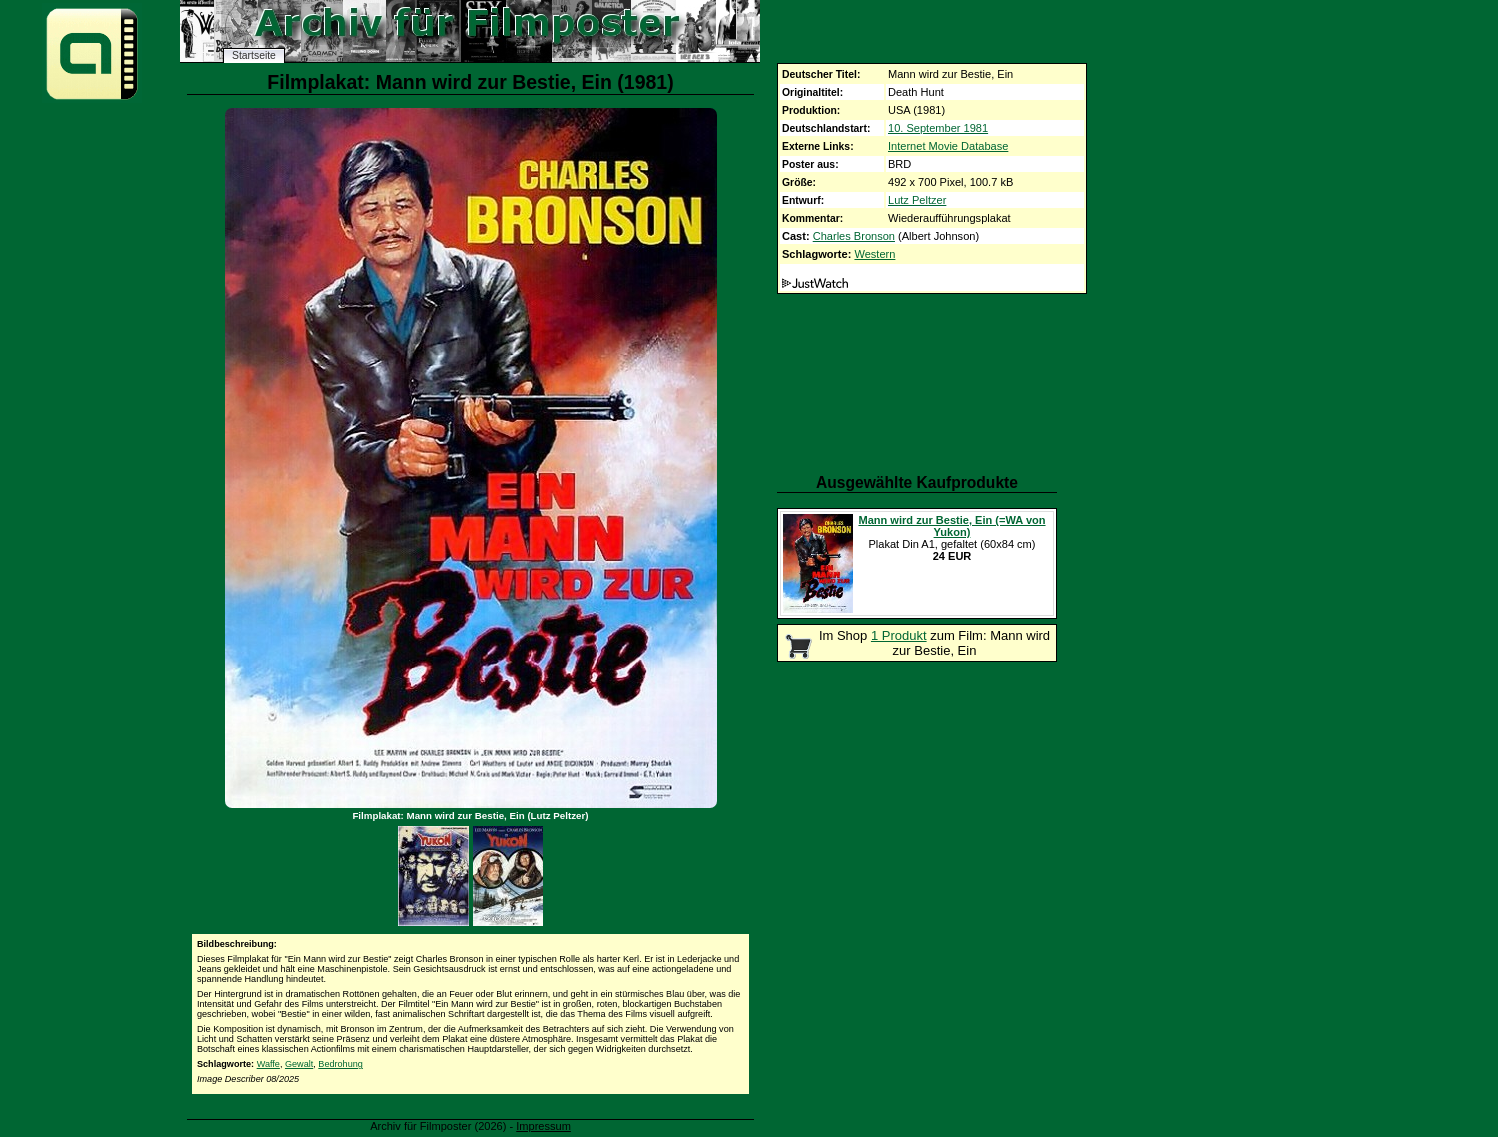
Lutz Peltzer (917, 200)
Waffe (268, 1064)
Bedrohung (340, 1064)
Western (874, 254)
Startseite (254, 55)
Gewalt (299, 1064)
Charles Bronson (854, 236)
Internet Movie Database (948, 146)
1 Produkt (899, 635)
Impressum (543, 1126)
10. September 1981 (938, 128)
